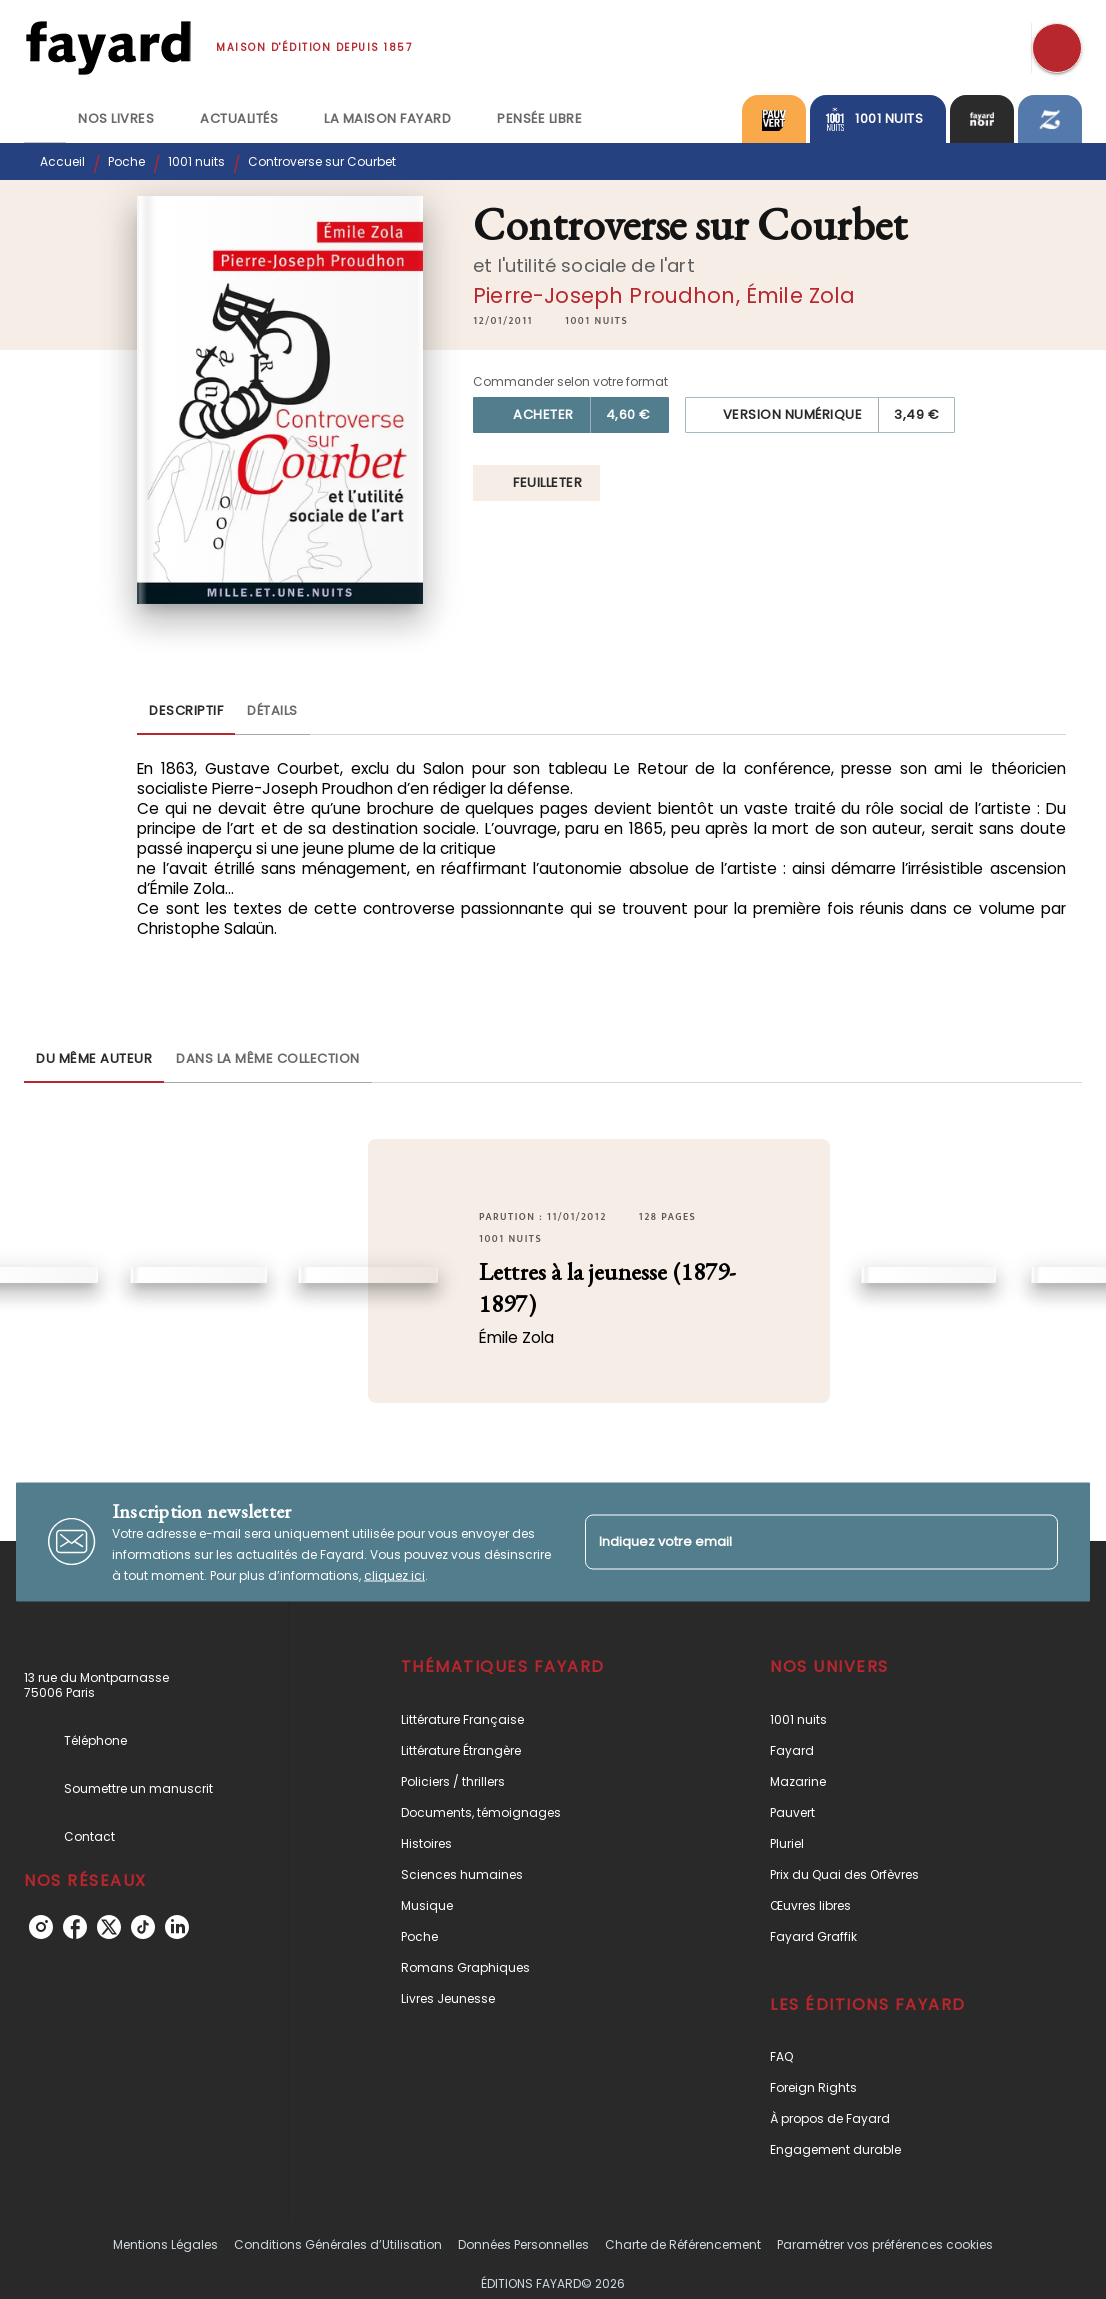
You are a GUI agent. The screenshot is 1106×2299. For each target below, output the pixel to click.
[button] (596, 321)
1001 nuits (196, 161)
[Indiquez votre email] (796, 1541)
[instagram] (41, 1927)
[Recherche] (1057, 48)
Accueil (62, 161)
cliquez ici (394, 1574)
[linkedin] (177, 1927)
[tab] (45, 119)
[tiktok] (143, 1927)
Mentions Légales (165, 2244)
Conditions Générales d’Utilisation (338, 2244)
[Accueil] (108, 47)
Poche (126, 161)
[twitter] (109, 1927)
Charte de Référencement (683, 2244)
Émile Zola (801, 295)
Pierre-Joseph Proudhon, (609, 295)
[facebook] (75, 1927)
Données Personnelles (523, 2244)
